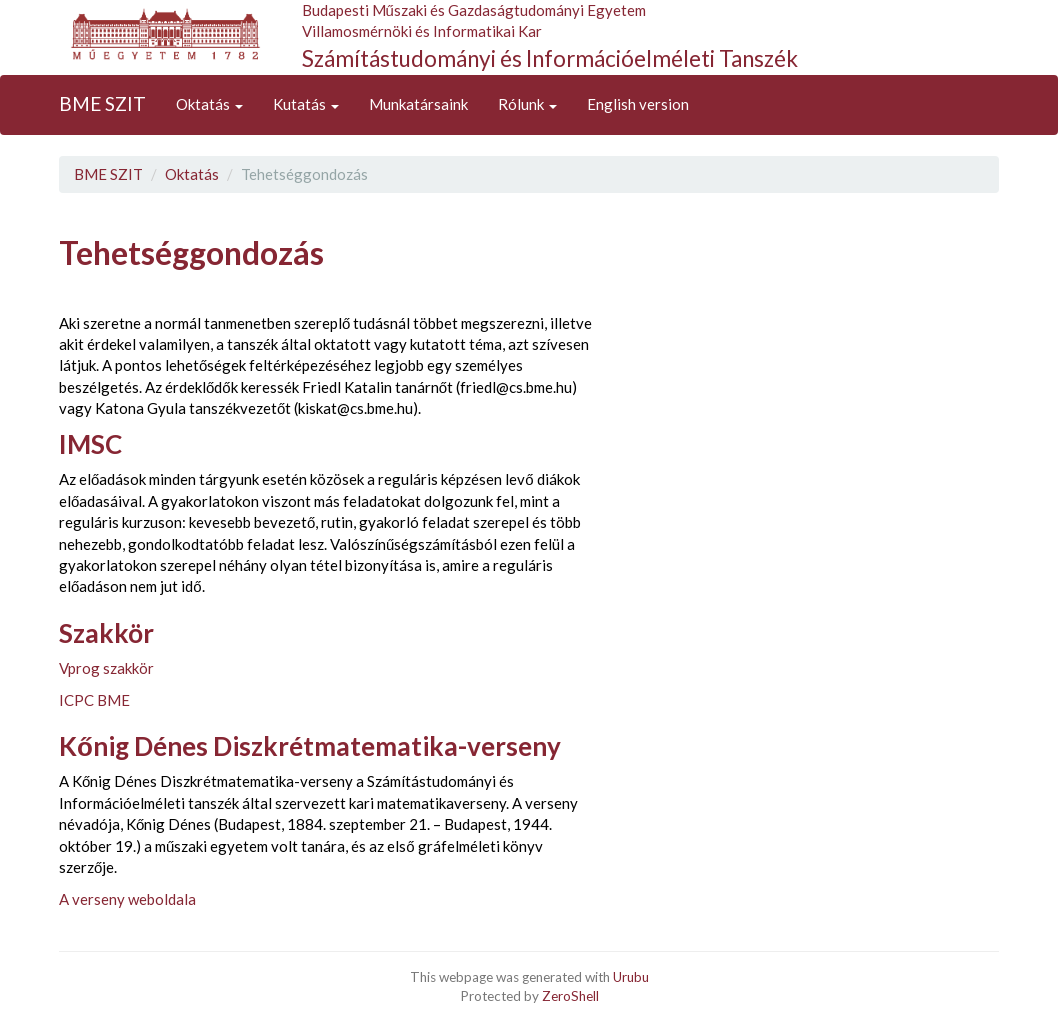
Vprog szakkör (106, 668)
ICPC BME (94, 700)
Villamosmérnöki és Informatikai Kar (422, 31)
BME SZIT (102, 103)
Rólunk (527, 104)
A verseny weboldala (127, 899)
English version (638, 104)
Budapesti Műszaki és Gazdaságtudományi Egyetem (474, 10)
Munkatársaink (418, 104)
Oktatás (209, 104)
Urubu (631, 977)
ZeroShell (570, 996)
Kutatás (306, 104)
